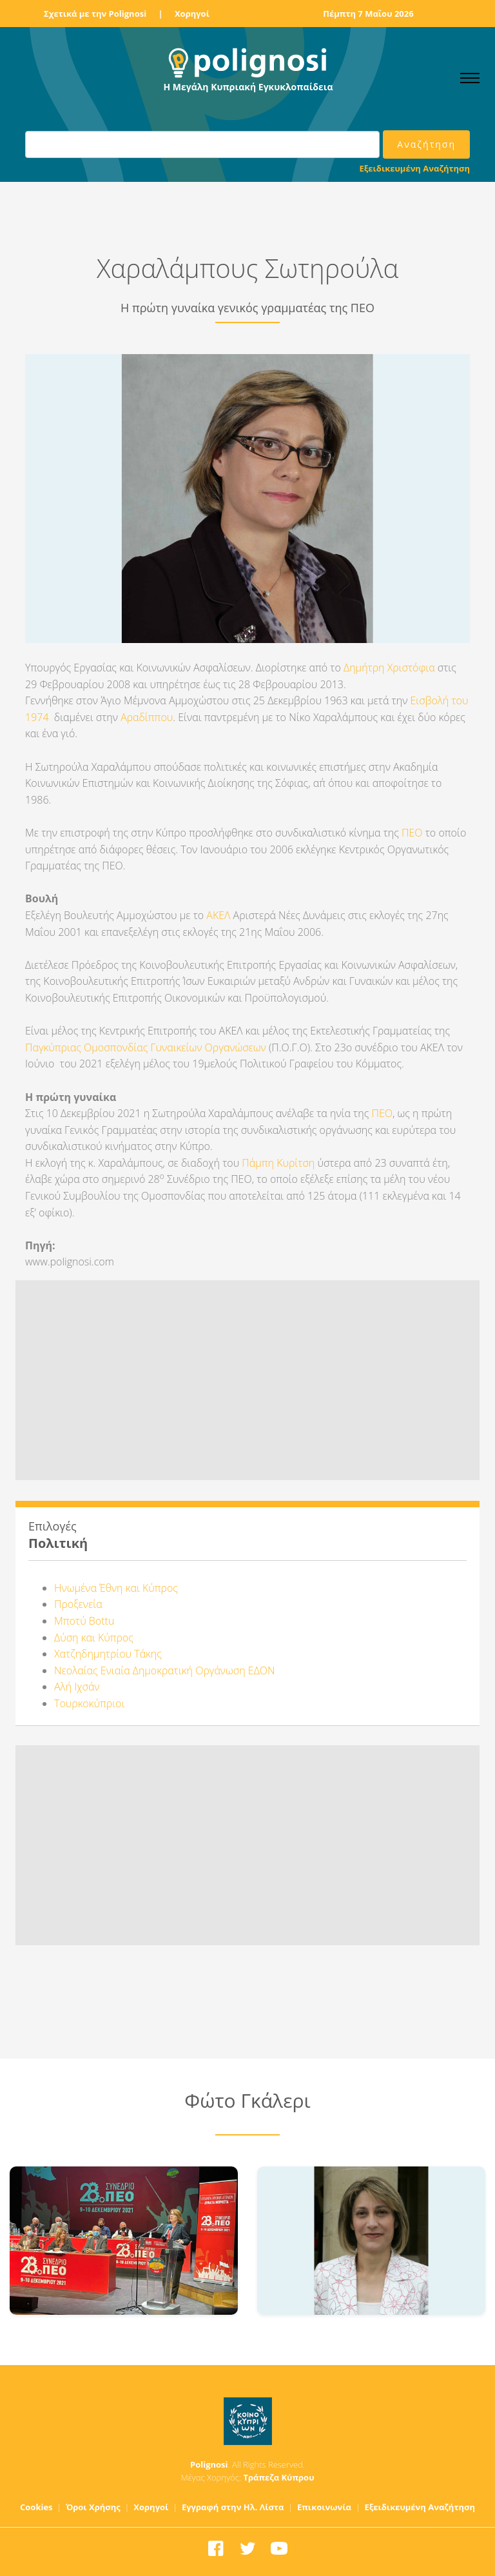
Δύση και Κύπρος (93, 1637)
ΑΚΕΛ (219, 915)
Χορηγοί (192, 13)
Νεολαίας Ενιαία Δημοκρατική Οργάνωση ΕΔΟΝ (164, 1670)
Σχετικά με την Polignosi (95, 13)
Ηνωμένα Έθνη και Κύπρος (116, 1588)
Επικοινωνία (324, 2507)
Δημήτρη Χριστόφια (389, 667)
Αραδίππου (147, 717)
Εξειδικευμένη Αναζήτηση (415, 168)
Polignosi (209, 2464)
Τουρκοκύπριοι (89, 1703)
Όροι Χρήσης (93, 2507)
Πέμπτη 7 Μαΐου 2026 (368, 13)
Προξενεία (78, 1604)
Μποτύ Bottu (84, 1621)
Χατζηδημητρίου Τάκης (108, 1654)
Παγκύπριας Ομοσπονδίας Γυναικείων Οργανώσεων (145, 1047)
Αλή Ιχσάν (77, 1686)
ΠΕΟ (412, 833)
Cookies (36, 2507)
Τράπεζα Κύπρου (278, 2477)
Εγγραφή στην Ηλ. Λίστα (233, 2507)
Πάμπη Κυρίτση (278, 1163)
